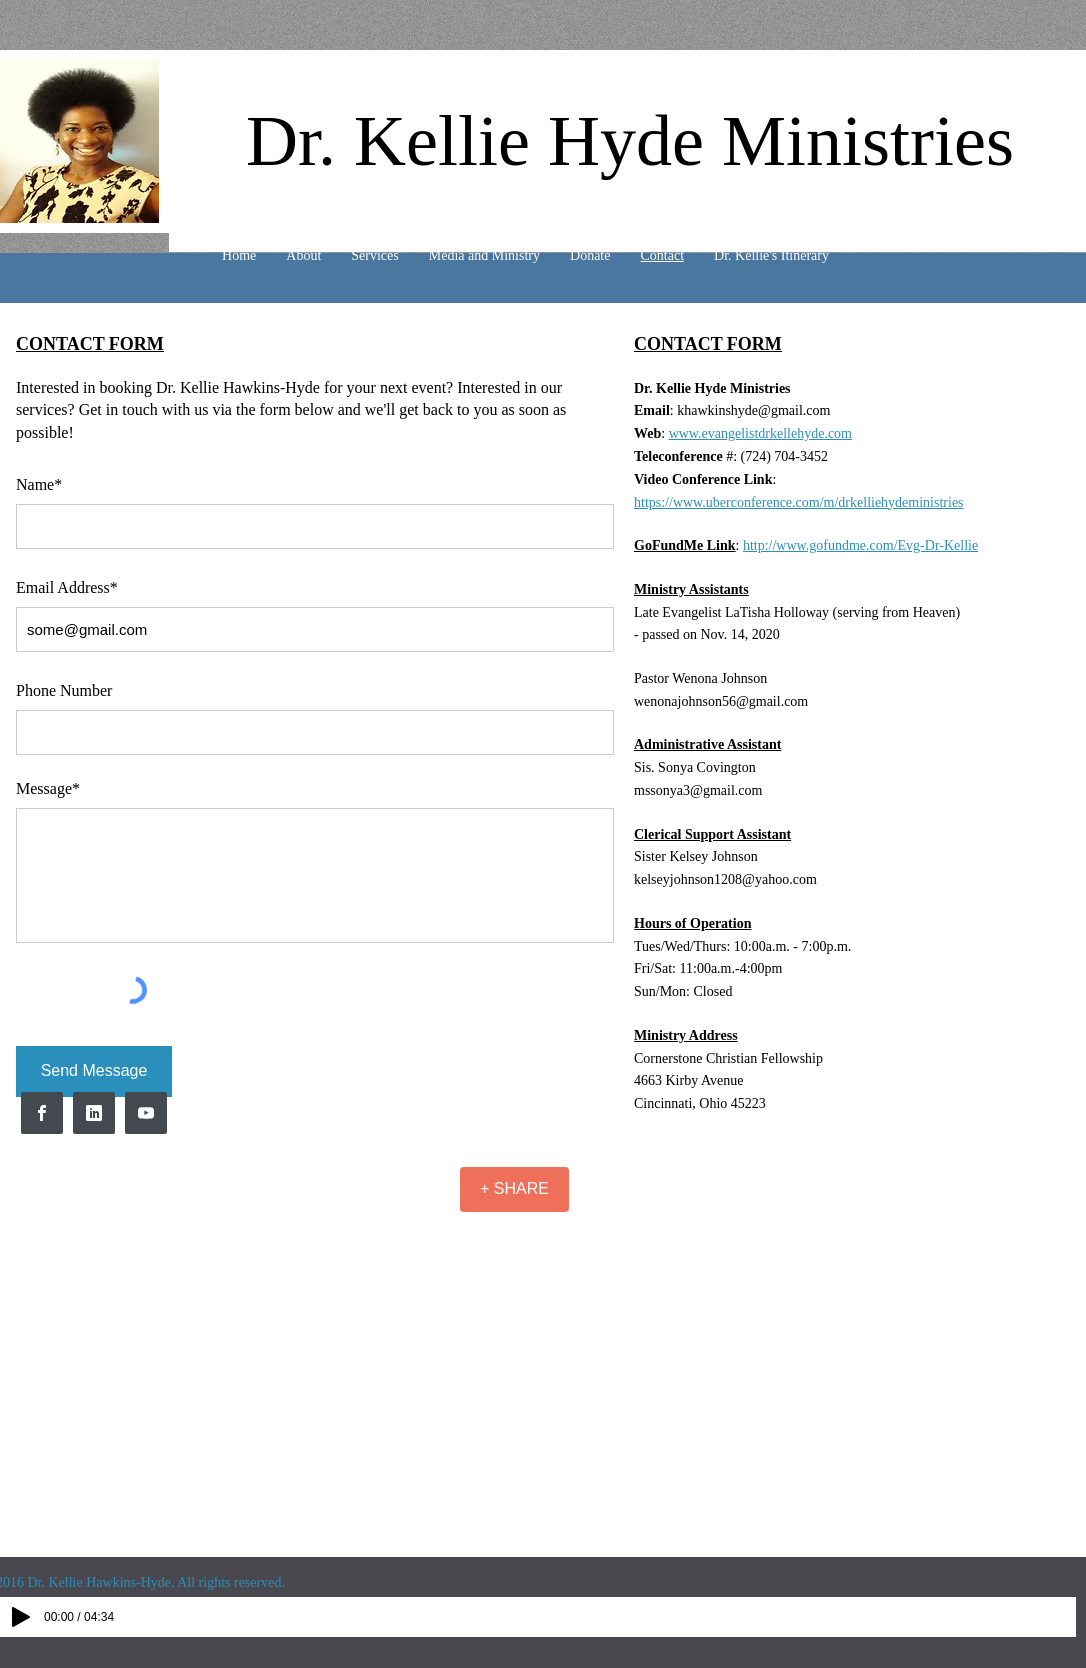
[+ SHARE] (514, 1189)
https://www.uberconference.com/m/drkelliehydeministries (799, 502)
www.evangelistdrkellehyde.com (760, 433)
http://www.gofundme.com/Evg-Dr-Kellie (860, 545)
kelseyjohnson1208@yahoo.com (725, 879)
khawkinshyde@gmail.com (753, 410)
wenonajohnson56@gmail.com (721, 701)
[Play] (21, 1617)
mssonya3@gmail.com (698, 790)
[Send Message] (94, 1071)
